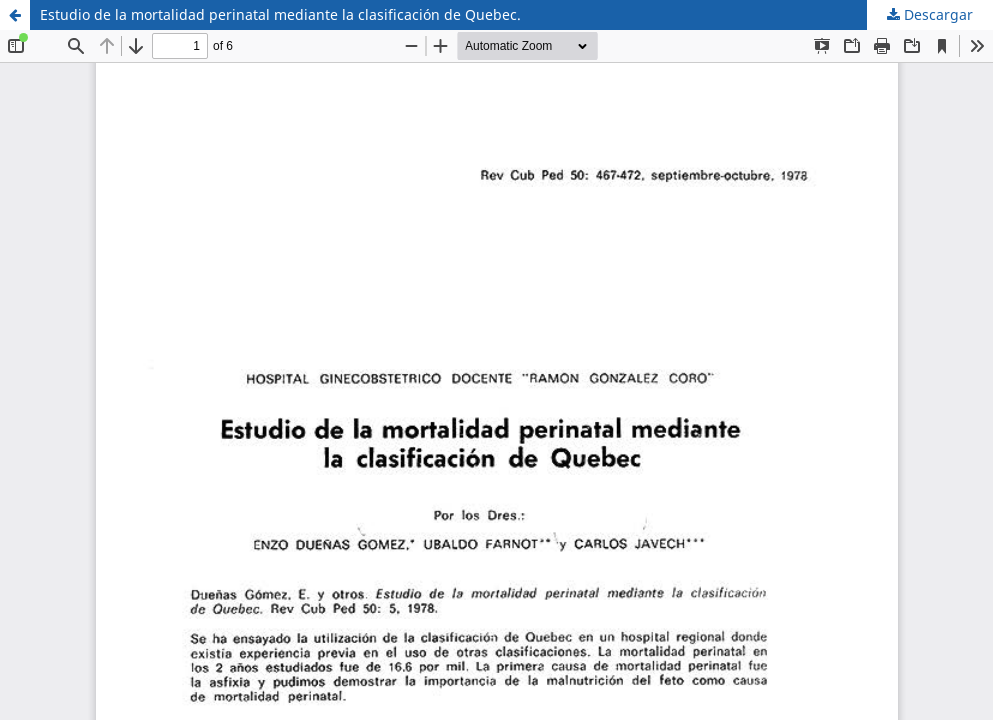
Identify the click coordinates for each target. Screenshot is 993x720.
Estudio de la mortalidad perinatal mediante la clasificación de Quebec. (280, 14)
